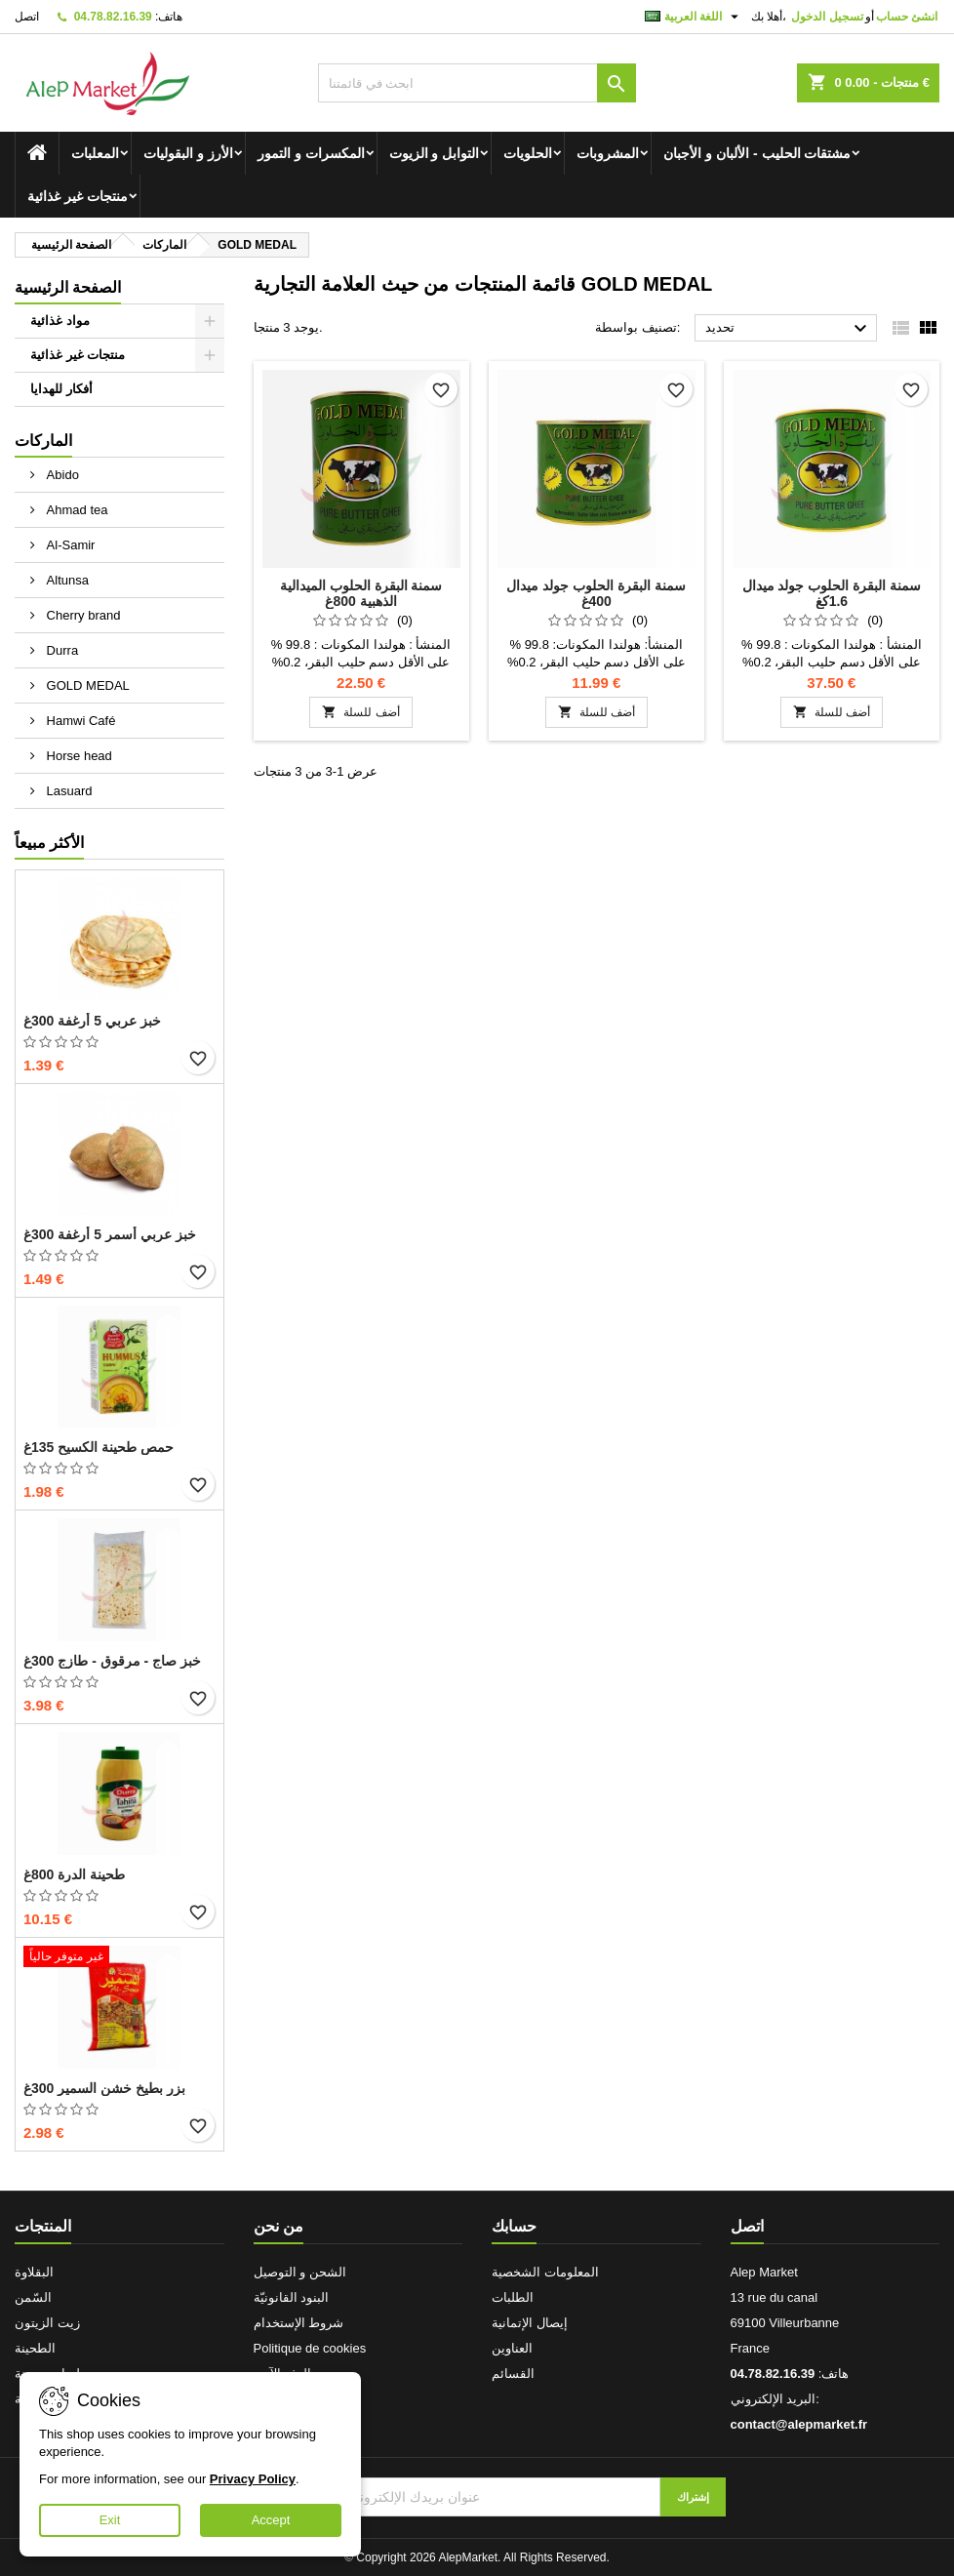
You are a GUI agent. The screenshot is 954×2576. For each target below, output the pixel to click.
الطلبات (513, 2297)
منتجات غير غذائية (77, 196)
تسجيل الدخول (826, 16)
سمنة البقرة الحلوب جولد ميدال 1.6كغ (832, 593)
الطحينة (35, 2348)
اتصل (27, 16)
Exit (110, 2520)
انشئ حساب (906, 16)
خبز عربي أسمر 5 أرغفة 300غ (109, 1234)
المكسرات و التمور (311, 153)
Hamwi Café (79, 720)
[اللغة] (694, 16)
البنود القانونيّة (292, 2297)
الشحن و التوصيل (300, 2272)
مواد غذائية (60, 320)
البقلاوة (34, 2272)
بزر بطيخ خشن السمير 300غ (104, 2088)
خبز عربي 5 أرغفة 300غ (92, 1020)
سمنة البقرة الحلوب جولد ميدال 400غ (596, 593)
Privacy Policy (253, 2479)
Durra (60, 650)
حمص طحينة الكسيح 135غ (98, 1447)
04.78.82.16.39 (113, 16)
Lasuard (68, 791)
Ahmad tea (75, 510)
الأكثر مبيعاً (49, 842)
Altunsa (66, 580)
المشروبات (607, 153)
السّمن (33, 2297)
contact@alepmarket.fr (799, 2424)
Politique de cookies (310, 2348)
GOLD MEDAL (86, 685)
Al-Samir (69, 545)
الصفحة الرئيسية (68, 287)
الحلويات (527, 153)
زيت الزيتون (47, 2322)
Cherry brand (81, 615)
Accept (271, 2520)
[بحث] (477, 82)
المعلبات (95, 153)
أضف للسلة (360, 711)
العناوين (512, 2348)
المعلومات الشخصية (545, 2272)
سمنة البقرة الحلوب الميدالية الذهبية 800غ (361, 593)
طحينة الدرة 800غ (74, 1874)
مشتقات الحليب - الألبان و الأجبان (757, 153)
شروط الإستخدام (299, 2322)
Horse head (77, 755)
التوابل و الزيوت (434, 153)
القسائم (513, 2373)
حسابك (514, 2226)
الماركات (43, 440)
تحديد (788, 329)
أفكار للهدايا (61, 389)
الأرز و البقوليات (188, 153)
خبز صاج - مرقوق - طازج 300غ (112, 1661)
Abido (61, 474)
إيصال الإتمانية (530, 2322)
